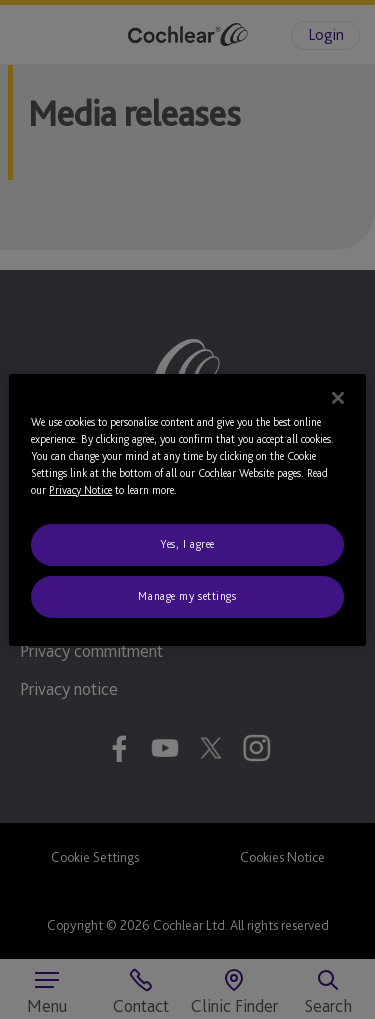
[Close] (338, 397)
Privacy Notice (80, 490)
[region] (187, 509)
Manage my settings (187, 596)
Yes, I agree (187, 544)
